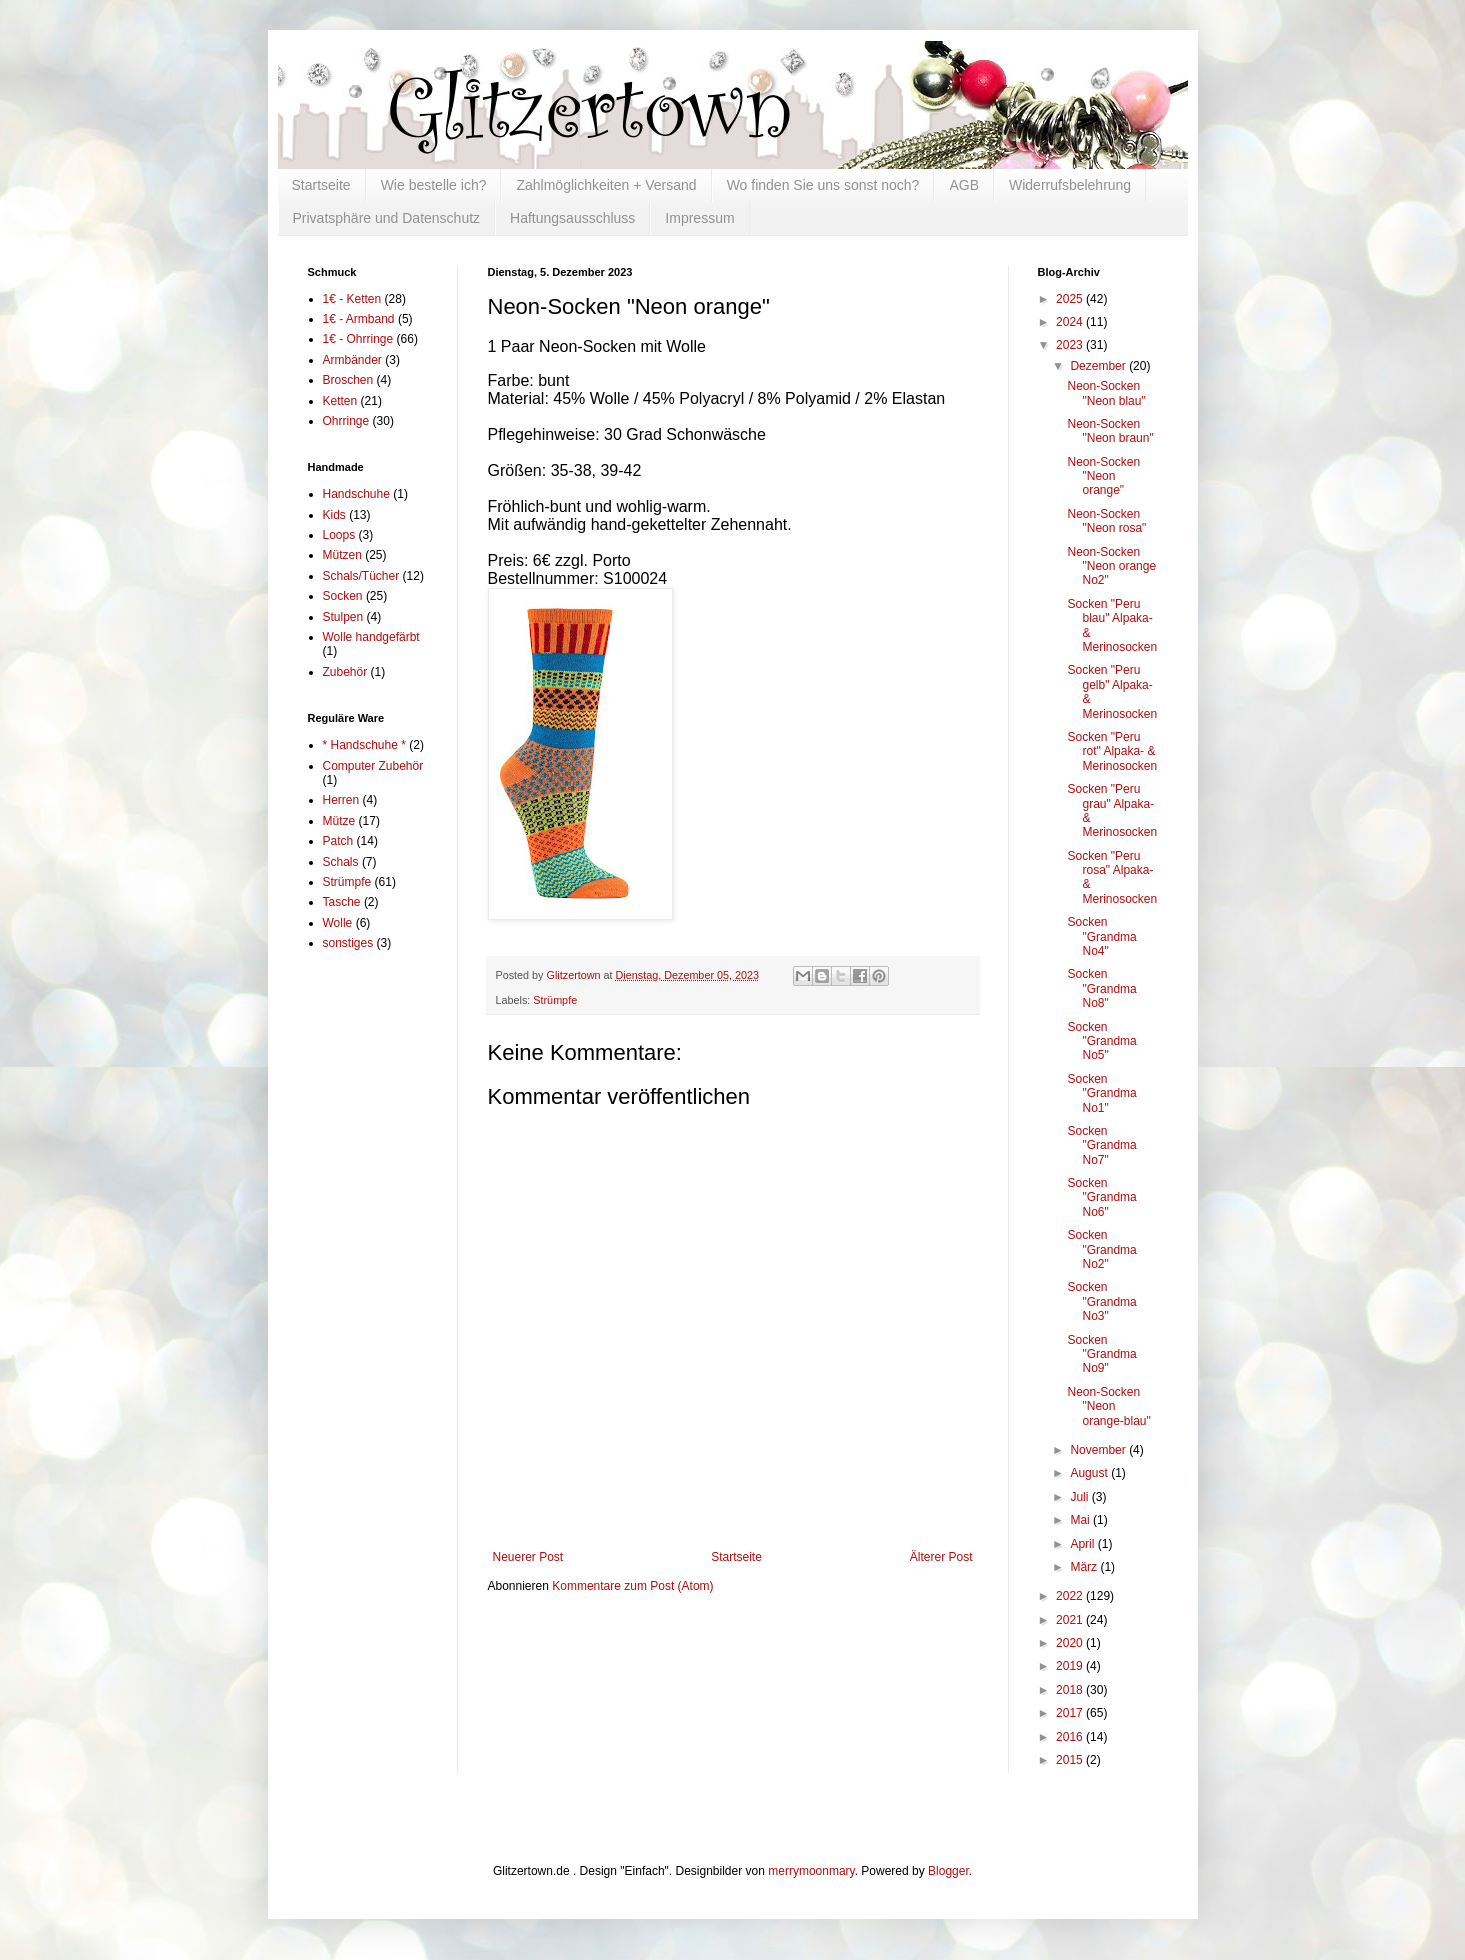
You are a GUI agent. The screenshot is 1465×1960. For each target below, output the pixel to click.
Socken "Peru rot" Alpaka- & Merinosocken (1112, 751)
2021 (1071, 1620)
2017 (1071, 1713)
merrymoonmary (811, 1871)
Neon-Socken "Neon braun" (1110, 431)
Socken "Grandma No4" (1101, 936)
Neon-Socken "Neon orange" (1103, 476)
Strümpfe (555, 1000)
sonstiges (348, 943)
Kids (334, 515)
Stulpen (343, 617)
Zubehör (345, 672)
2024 (1071, 322)
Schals (341, 862)
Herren (341, 800)
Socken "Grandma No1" (1101, 1093)
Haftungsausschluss (572, 218)
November (1099, 1450)
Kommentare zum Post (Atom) (632, 1586)
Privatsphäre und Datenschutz (387, 218)
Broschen (348, 380)
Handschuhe (356, 494)
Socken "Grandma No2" (1101, 1249)
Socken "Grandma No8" (1101, 988)
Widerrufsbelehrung (1070, 185)
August (1090, 1473)
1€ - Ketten (352, 299)
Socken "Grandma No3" (1101, 1301)
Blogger (948, 1871)
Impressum (699, 218)
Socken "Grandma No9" (1101, 1354)
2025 (1071, 299)
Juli (1080, 1497)
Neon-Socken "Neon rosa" (1106, 521)
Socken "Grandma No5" (1101, 1041)
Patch (338, 841)
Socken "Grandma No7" (1101, 1145)
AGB (964, 185)
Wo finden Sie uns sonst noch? (823, 185)
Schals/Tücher (361, 576)
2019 (1071, 1666)
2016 (1071, 1737)
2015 (1071, 1760)
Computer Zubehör (373, 766)
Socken (343, 596)
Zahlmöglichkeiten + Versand (606, 185)
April (1083, 1544)
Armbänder (352, 360)
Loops (339, 535)
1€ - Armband (359, 319)
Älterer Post (941, 1557)
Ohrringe (346, 421)
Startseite (321, 185)
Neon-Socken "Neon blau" (1106, 393)
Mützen (342, 555)
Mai (1081, 1520)
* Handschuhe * (364, 745)
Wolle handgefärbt (371, 637)
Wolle (338, 923)
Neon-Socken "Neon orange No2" (1111, 566)
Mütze (339, 821)
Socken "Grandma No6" (1101, 1197)
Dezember (1099, 366)
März (1085, 1567)
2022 (1071, 1596)
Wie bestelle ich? (434, 185)
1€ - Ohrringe (358, 339)
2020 (1071, 1643)
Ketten (340, 401)
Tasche (342, 902)
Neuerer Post (528, 1557)
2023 (1071, 345)
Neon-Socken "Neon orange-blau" (1108, 1406)
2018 (1071, 1690)
